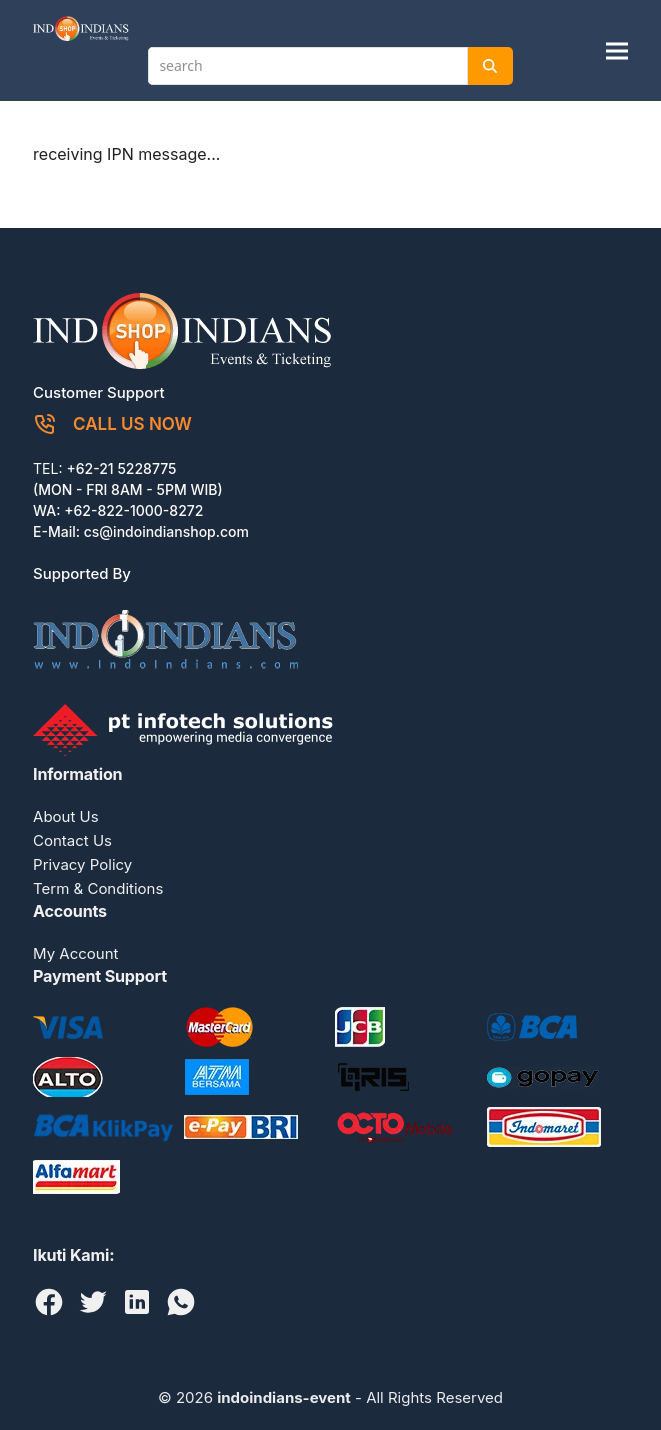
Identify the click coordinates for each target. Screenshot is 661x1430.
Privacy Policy (82, 864)
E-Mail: (58, 531)
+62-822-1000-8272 (133, 510)
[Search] (490, 66)
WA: (48, 510)
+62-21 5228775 (121, 468)
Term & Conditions (98, 888)
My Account (75, 953)
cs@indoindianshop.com (166, 531)
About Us (66, 816)
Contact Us (72, 840)
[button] (617, 50)
